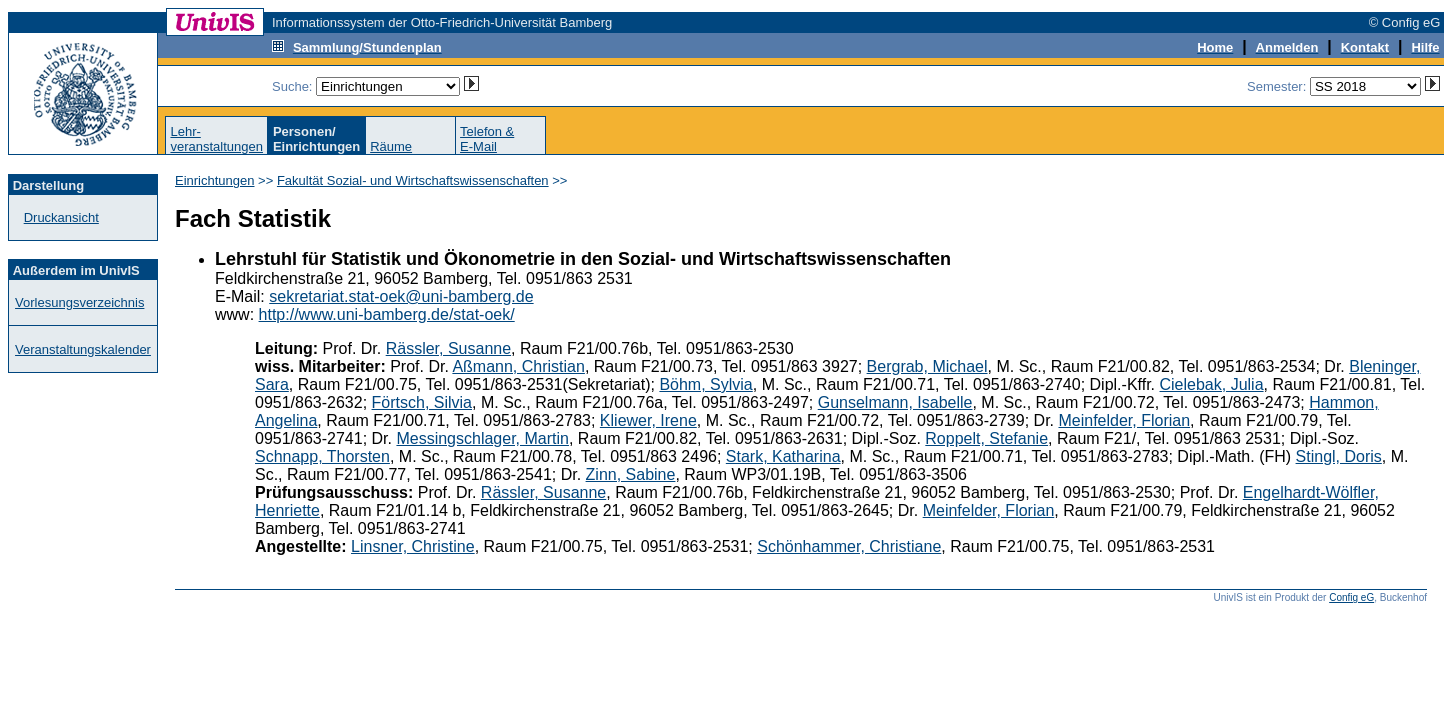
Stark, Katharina (783, 456)
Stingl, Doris (1339, 456)
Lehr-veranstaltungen (216, 139)
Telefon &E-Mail (487, 139)
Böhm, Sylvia (705, 384)
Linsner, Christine (413, 546)
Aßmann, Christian (518, 366)
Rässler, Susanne (448, 348)
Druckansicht (61, 217)
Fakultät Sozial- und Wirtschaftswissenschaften (413, 180)
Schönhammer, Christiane (849, 546)
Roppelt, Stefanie (986, 438)
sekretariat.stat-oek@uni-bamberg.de (401, 296)
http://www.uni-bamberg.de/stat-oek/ (387, 314)
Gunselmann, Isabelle (895, 402)
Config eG (1351, 597)
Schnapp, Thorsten (322, 456)
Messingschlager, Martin (482, 438)
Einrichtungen (215, 180)
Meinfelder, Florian (1124, 420)
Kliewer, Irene (648, 420)
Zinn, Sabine (631, 474)
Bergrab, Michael (927, 366)
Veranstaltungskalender (83, 349)
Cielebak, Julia (1212, 384)
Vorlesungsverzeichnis (79, 302)
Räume (391, 146)
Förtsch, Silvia (422, 402)
